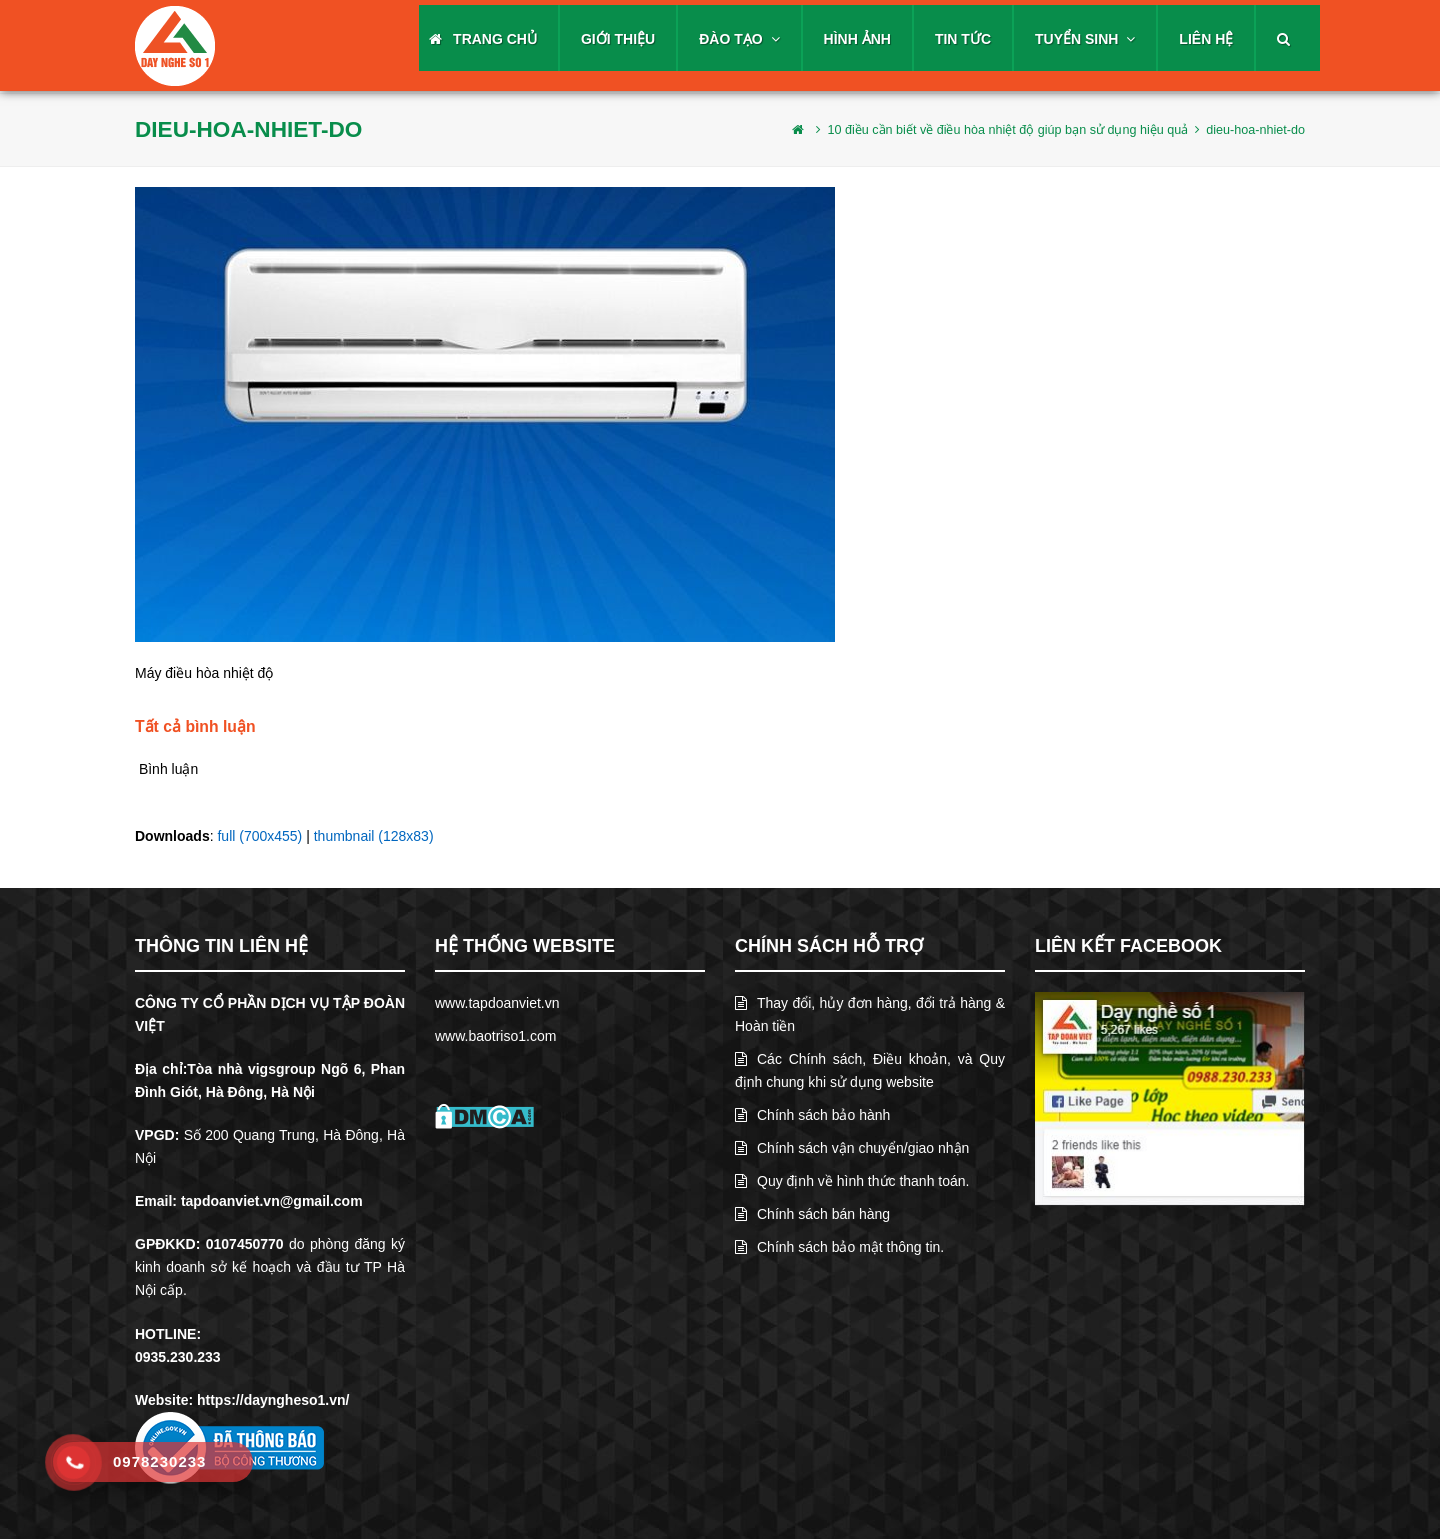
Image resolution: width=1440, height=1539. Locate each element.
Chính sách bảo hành (812, 1115)
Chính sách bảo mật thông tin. (839, 1247)
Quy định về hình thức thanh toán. (852, 1181)
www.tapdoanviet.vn (497, 1003)
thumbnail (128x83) (374, 836)
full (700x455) (259, 836)
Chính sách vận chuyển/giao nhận (852, 1148)
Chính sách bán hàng (812, 1214)
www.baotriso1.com (495, 1036)
